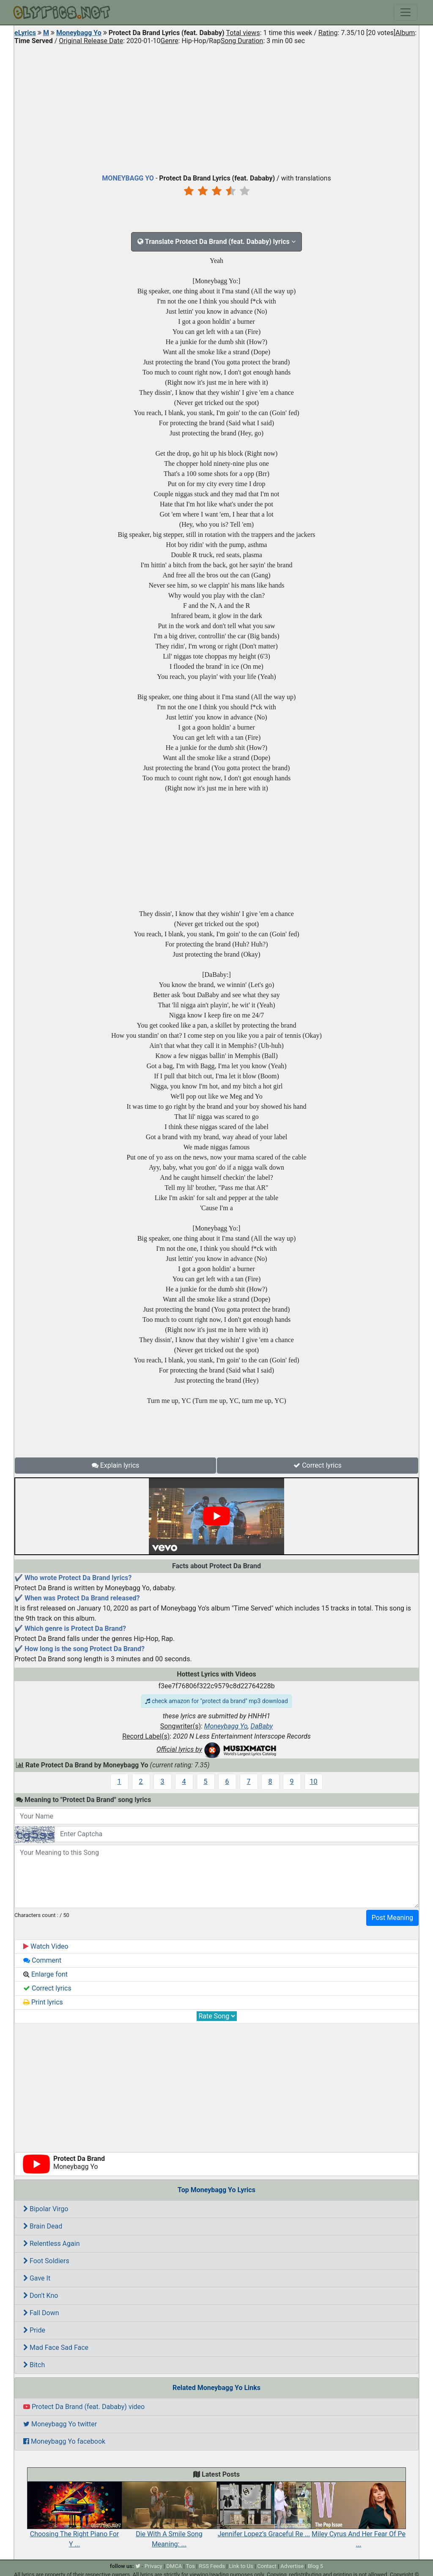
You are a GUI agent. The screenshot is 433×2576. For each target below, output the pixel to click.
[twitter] (137, 2566)
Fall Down (41, 2313)
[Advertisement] (216, 107)
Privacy (153, 2566)
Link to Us (241, 2566)
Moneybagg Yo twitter (60, 2424)
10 (314, 1781)
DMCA (174, 2566)
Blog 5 (315, 2566)
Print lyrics (43, 2002)
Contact (266, 2566)
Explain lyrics (116, 1465)
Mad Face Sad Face (55, 2348)
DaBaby (261, 1726)
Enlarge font (45, 1974)
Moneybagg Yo (78, 33)
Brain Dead (42, 2226)
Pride (34, 2330)
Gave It (36, 2278)
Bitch (34, 2365)
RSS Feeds (212, 2566)
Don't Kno (40, 2296)
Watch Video (46, 1946)
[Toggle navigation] (405, 12)
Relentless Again (51, 2244)
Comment (42, 1960)
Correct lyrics (317, 1465)
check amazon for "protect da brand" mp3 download (216, 1701)
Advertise (292, 2566)
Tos (190, 2566)
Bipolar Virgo (45, 2209)
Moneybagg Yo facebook (64, 2441)
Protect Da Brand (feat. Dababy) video (84, 2407)
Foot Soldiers (46, 2261)
